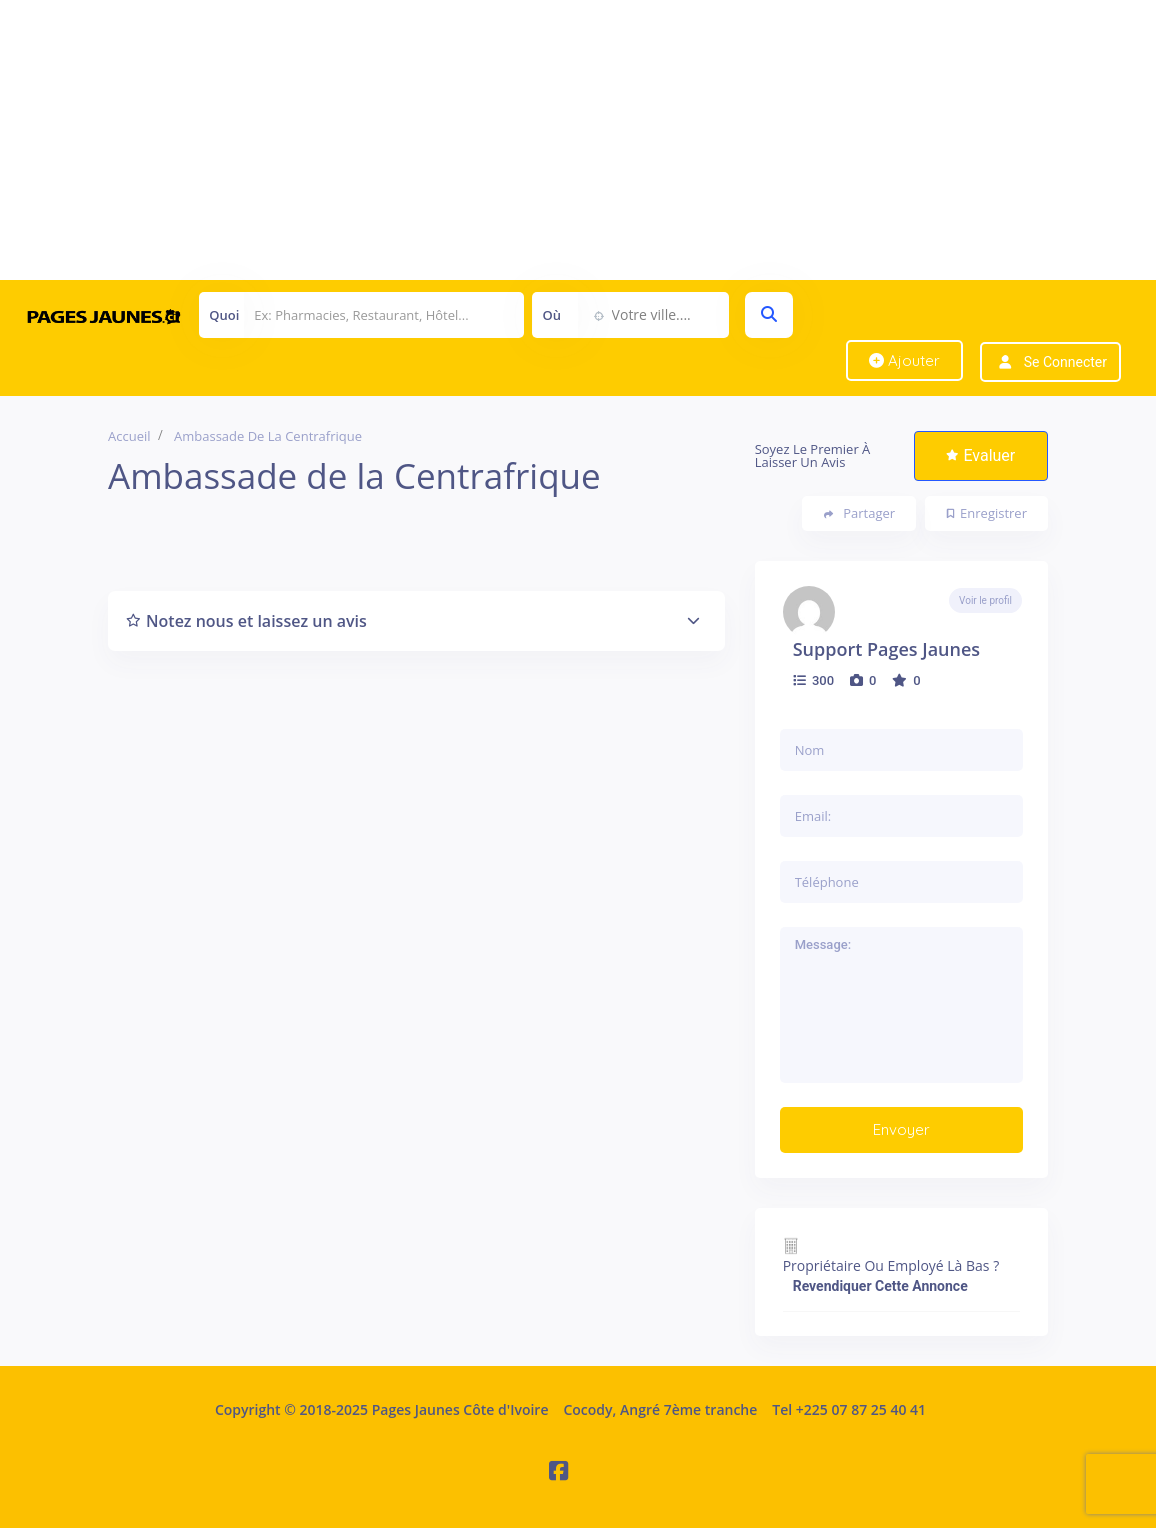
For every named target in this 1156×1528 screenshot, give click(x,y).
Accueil (129, 436)
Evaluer (980, 455)
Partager (859, 513)
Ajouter (904, 360)
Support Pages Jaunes (886, 649)
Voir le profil (985, 600)
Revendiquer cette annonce (880, 1286)
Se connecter (1065, 362)
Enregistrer (987, 513)
